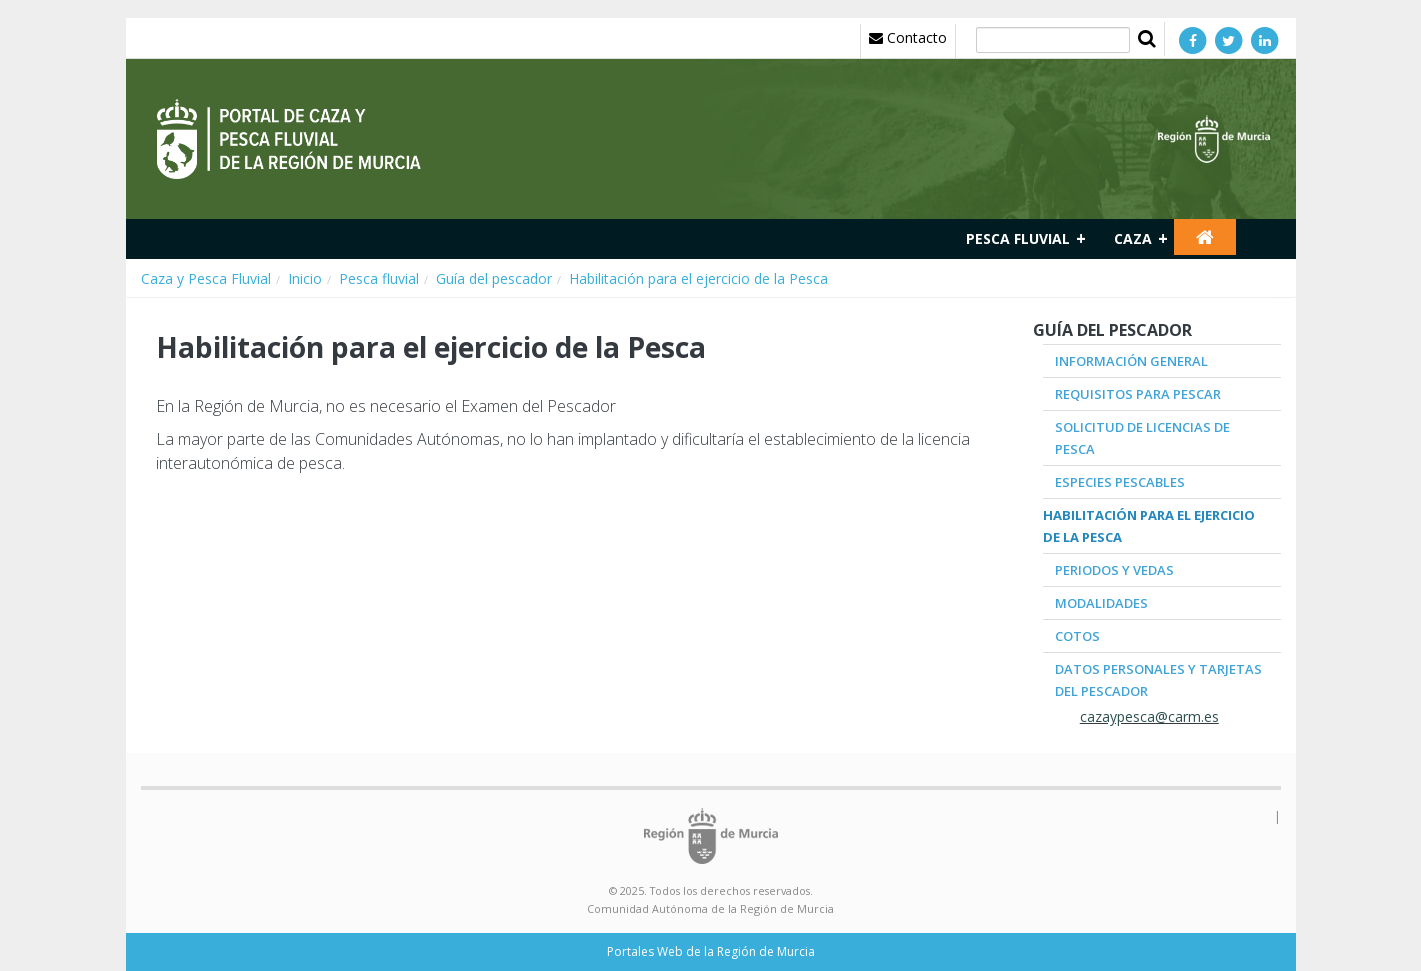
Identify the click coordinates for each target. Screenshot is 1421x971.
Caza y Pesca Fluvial (206, 278)
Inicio (305, 278)
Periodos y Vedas (1114, 570)
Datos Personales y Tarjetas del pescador (1158, 680)
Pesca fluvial (1018, 238)
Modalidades (1101, 603)
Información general (1131, 361)
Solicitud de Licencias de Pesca (1142, 438)
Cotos (1077, 636)
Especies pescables (1120, 482)
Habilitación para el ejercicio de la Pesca (698, 278)
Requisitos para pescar (1138, 394)
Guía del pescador (494, 278)
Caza (1133, 238)
